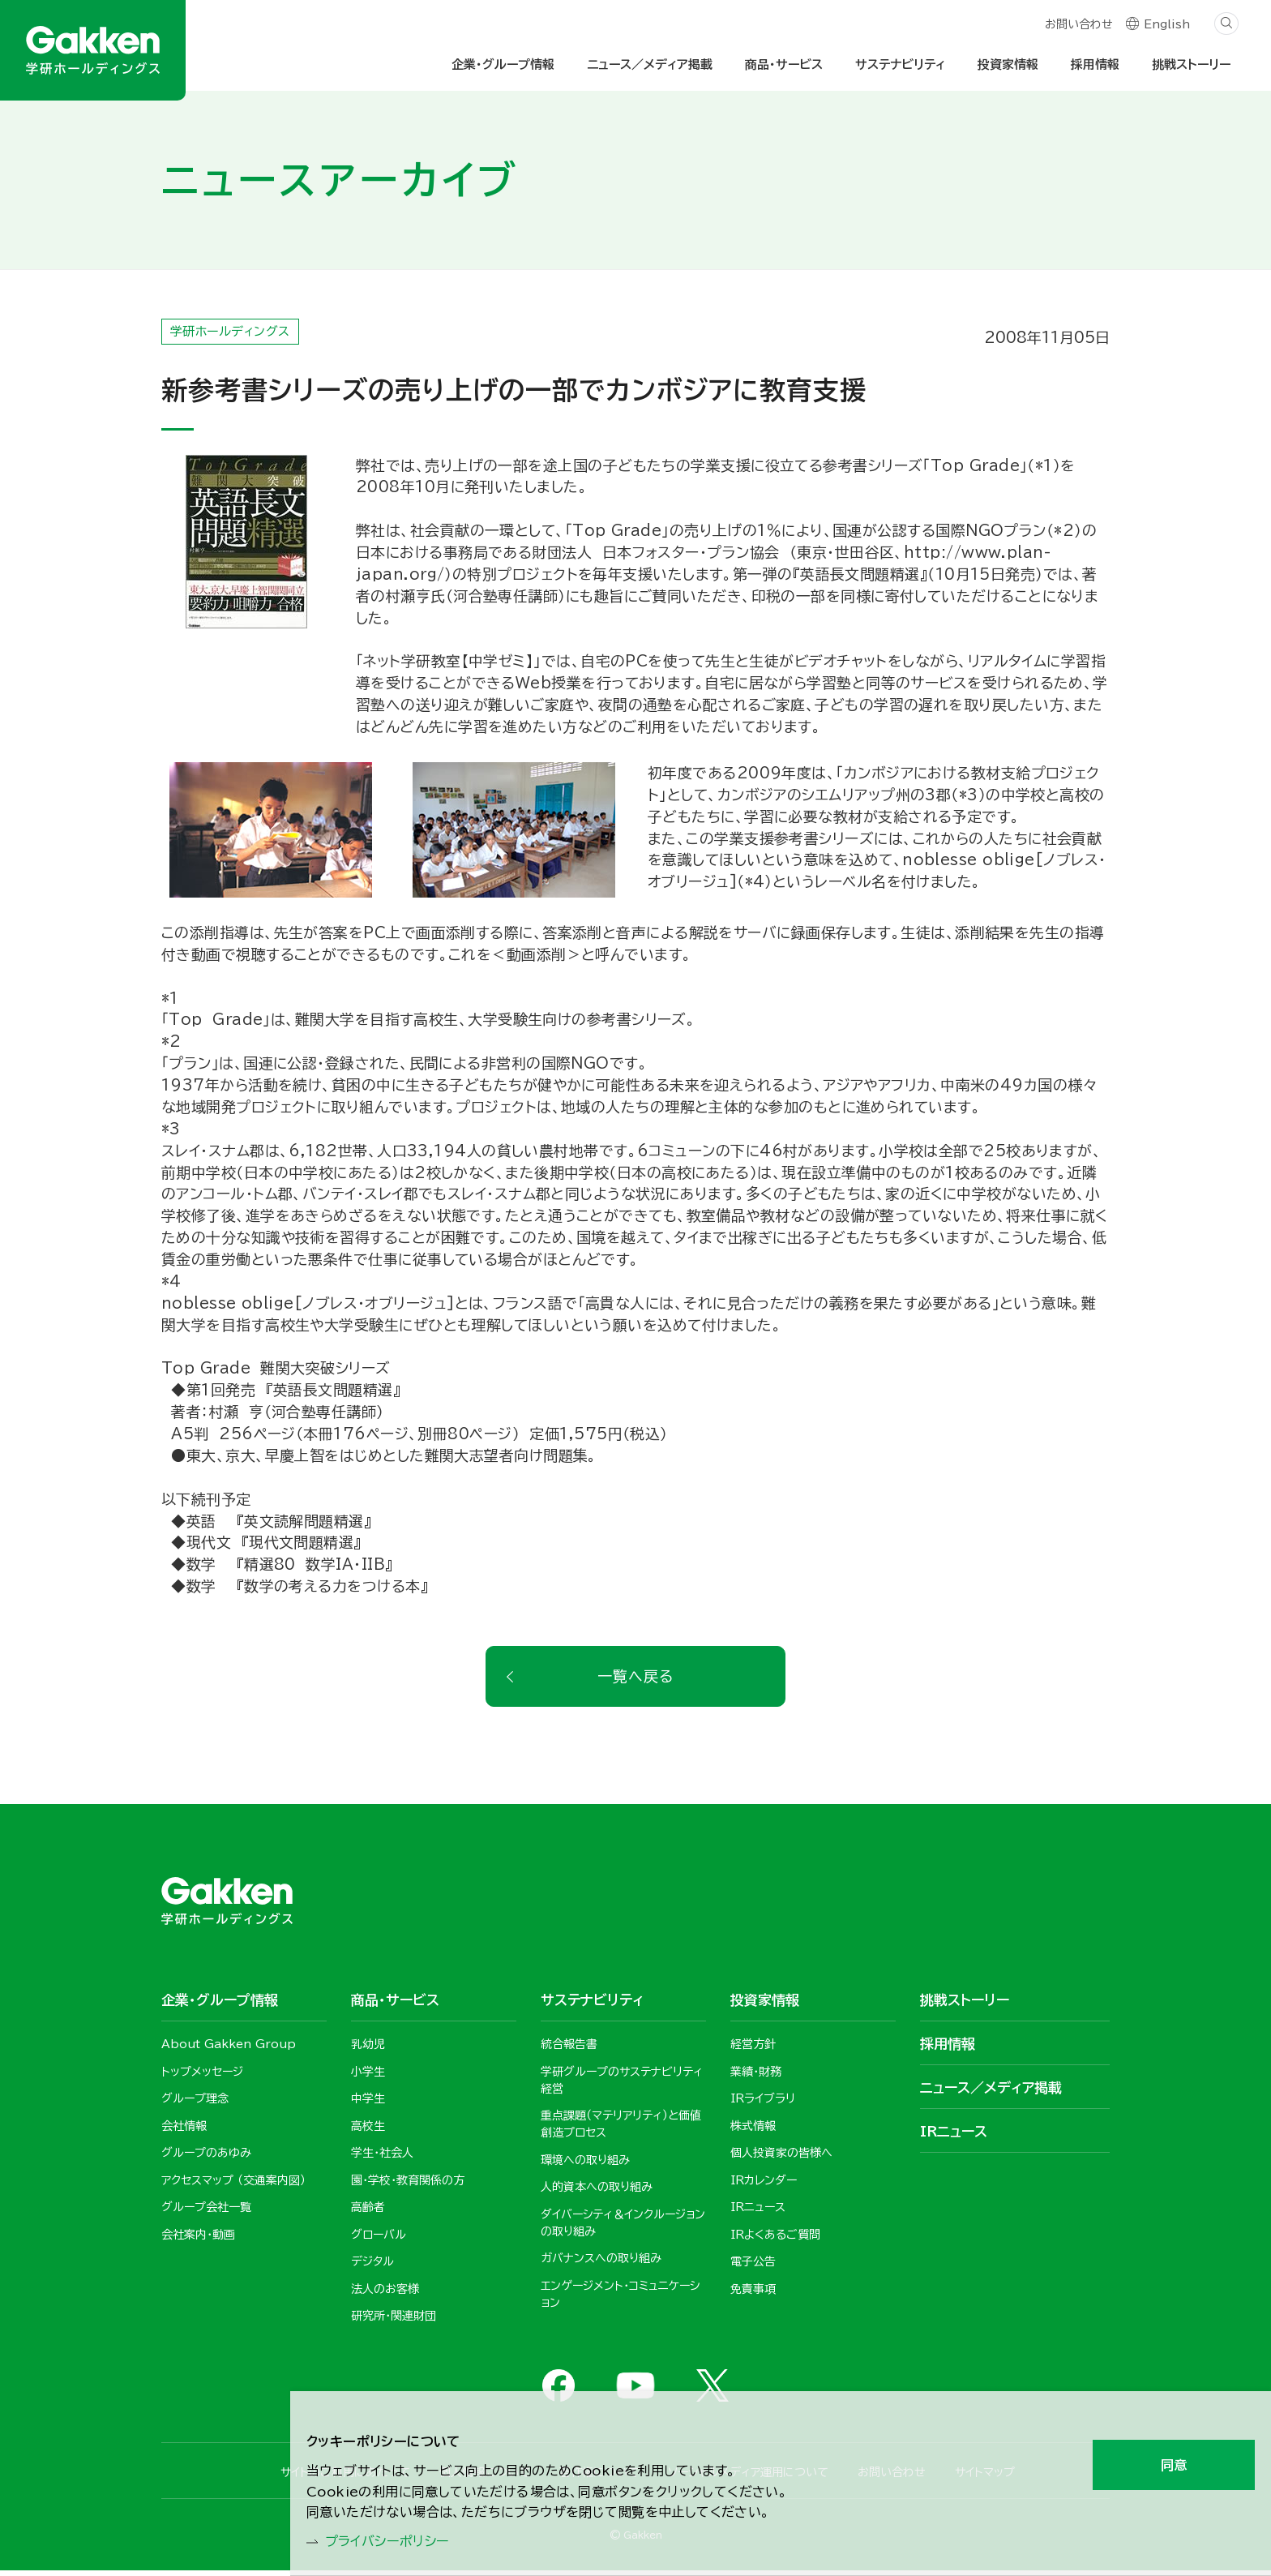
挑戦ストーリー (1191, 64)
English (1167, 26)
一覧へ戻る (635, 1681)
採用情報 (1095, 64)
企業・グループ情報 (502, 64)
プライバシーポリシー (396, 2540)
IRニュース (953, 2136)
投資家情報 (1008, 64)
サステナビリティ (900, 64)
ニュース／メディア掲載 (650, 64)
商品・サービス (784, 64)
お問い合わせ (1078, 26)
